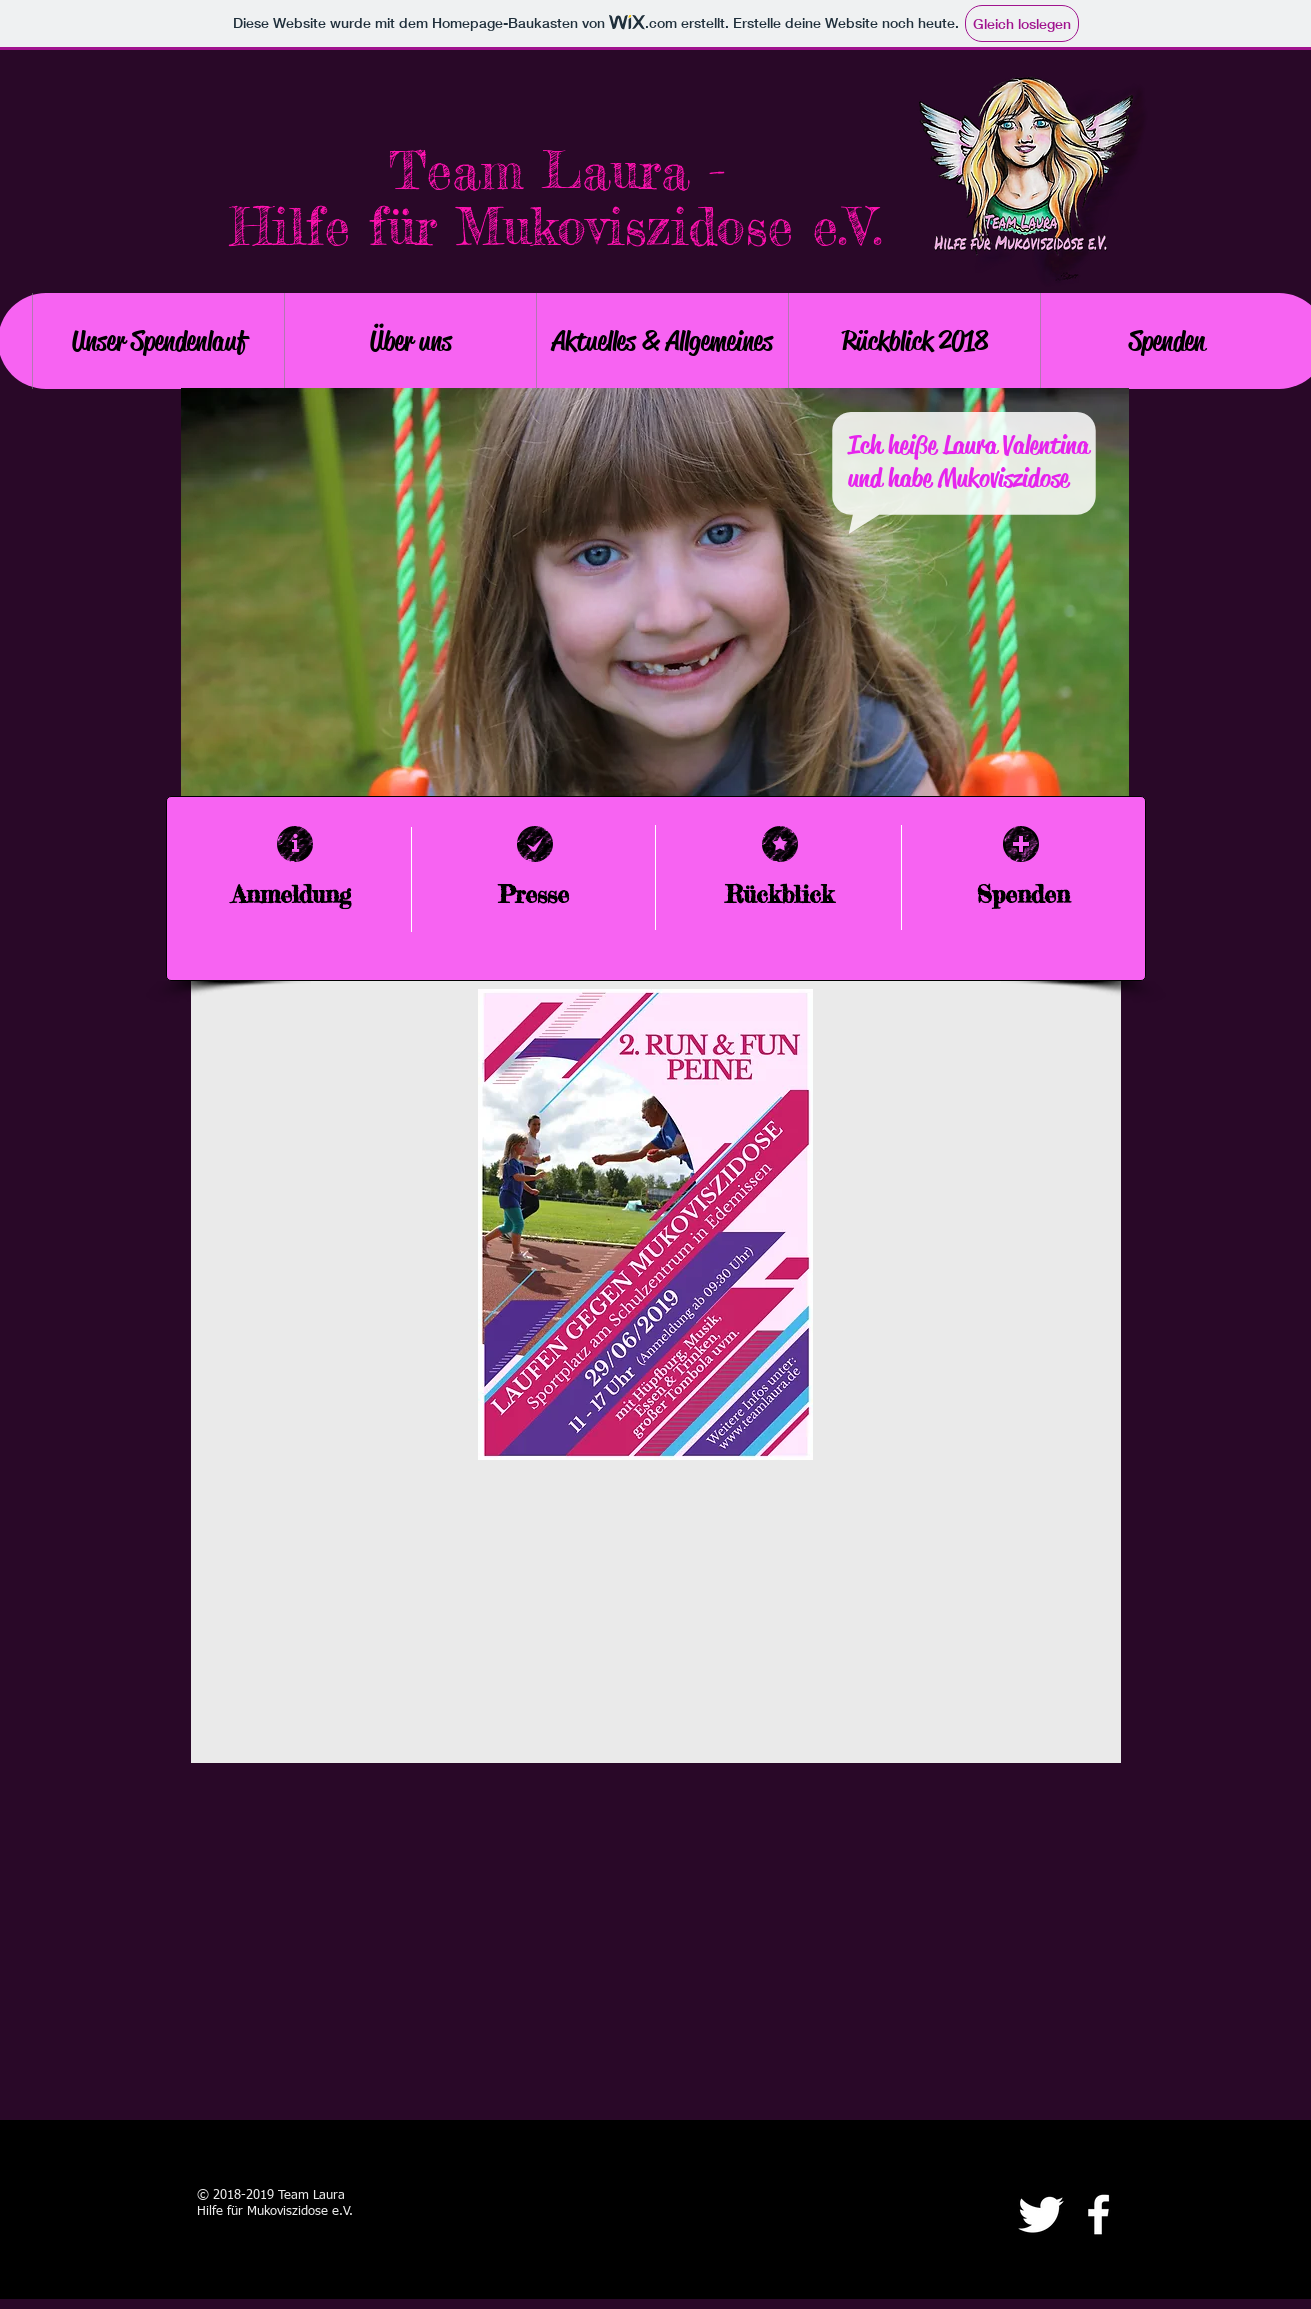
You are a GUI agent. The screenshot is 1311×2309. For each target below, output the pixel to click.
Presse (533, 894)
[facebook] (1098, 2214)
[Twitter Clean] (1040, 2214)
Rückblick (779, 894)
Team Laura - (557, 170)
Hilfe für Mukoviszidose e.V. (556, 226)
